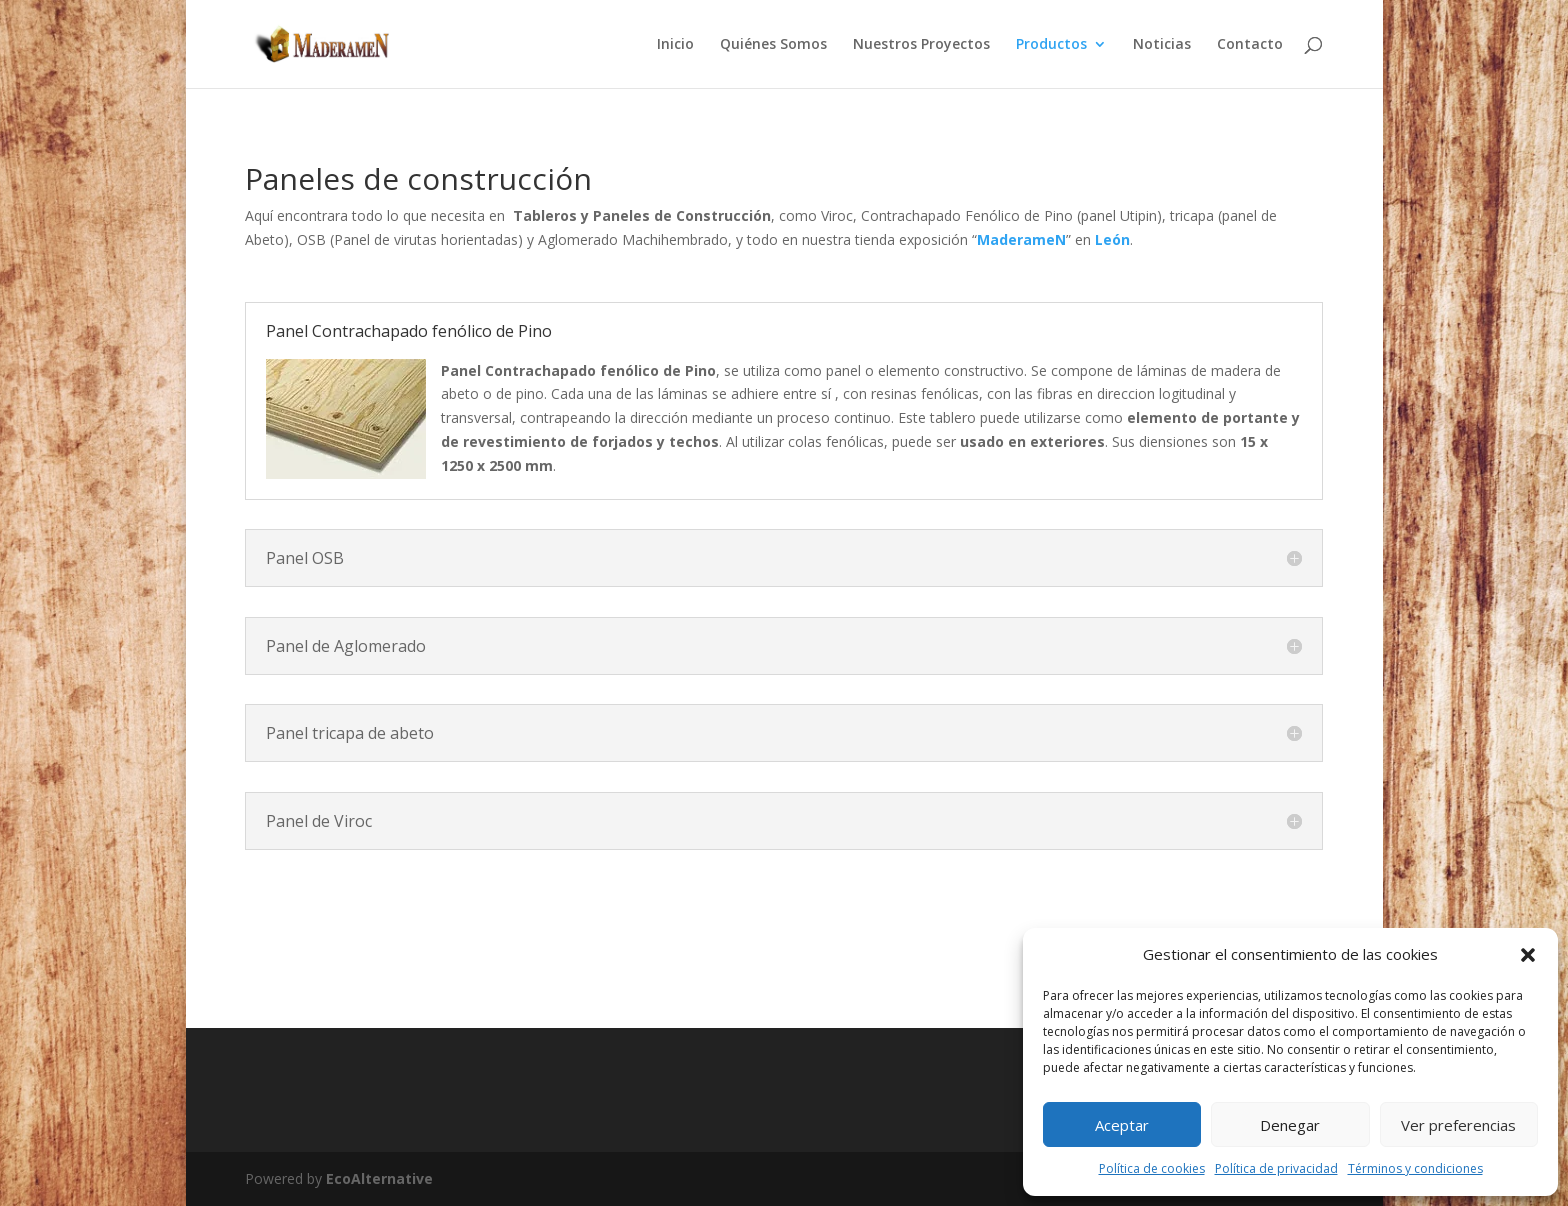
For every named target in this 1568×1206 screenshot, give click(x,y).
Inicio (675, 45)
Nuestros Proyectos (921, 45)
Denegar (1290, 1125)
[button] (1528, 955)
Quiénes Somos (773, 45)
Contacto (1250, 45)
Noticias (1162, 45)
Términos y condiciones (1415, 1168)
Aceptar (1122, 1125)
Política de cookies (1152, 1168)
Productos (1051, 45)
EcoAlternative (379, 1178)
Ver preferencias (1458, 1125)
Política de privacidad (1276, 1168)
